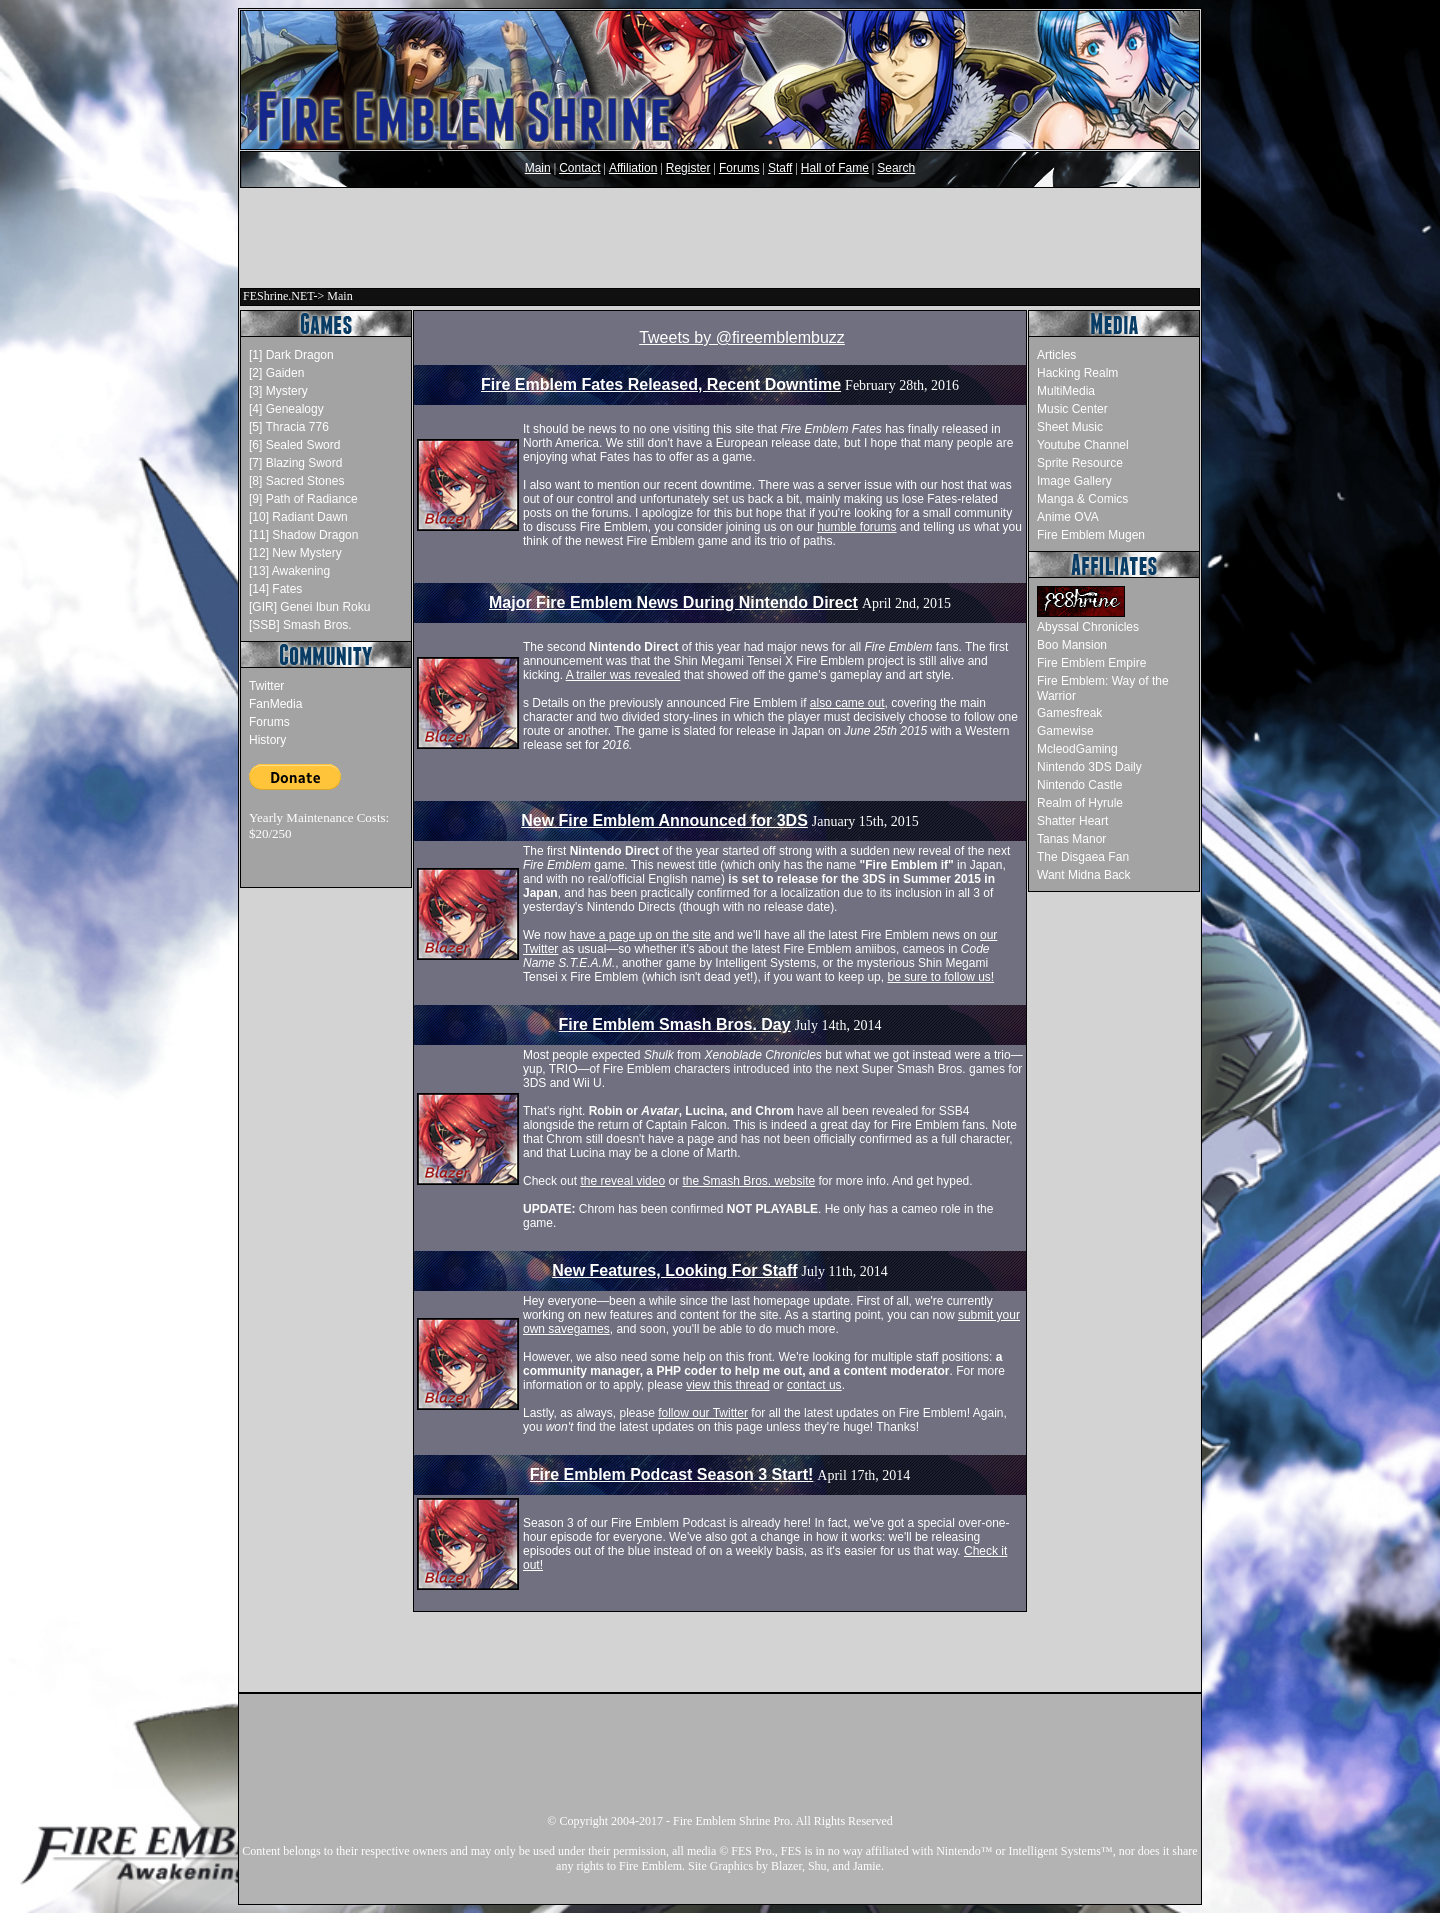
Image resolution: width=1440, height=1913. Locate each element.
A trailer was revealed (623, 675)
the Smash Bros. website (748, 1181)
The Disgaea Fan (1083, 857)
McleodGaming (1077, 749)
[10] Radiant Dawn (298, 517)
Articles (1056, 355)
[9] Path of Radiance (303, 499)
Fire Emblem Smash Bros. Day (675, 1024)
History (267, 740)
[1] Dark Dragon (291, 355)
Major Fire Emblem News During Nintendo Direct (673, 602)
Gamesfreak (1069, 713)
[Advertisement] (720, 238)
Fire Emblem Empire (1091, 663)
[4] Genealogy (286, 409)
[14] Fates (275, 589)
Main (538, 168)
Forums (739, 168)
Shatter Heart (1072, 821)
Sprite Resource (1080, 463)
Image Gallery (1074, 481)
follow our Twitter (703, 1413)
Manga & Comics (1082, 499)
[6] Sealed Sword (294, 445)
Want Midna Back (1084, 875)
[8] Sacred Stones (296, 481)
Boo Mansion (1072, 645)
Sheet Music (1070, 427)
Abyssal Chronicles (1088, 627)
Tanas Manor (1071, 839)
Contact (579, 168)
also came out (847, 703)
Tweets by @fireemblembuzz (742, 337)
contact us (814, 1385)
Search (896, 168)
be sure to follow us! (940, 977)
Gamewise (1065, 731)
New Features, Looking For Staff (674, 1270)
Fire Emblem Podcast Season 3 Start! (672, 1474)
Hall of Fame (835, 168)
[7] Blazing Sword (295, 463)
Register (688, 168)
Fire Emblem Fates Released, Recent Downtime (661, 384)
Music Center (1072, 409)
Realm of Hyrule (1080, 803)
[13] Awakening (289, 571)
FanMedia (275, 704)
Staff (780, 168)
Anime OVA (1068, 517)
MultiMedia (1066, 391)
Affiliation (633, 168)
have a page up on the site (639, 935)
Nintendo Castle (1079, 785)
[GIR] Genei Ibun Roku (309, 607)
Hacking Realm (1077, 373)
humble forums (856, 527)
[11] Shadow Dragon (303, 535)
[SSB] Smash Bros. (300, 625)
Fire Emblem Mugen (1091, 535)
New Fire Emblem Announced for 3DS (664, 820)
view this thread (727, 1385)
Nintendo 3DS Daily (1089, 767)
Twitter (266, 686)
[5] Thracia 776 (289, 427)
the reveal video (622, 1181)
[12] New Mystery (295, 553)
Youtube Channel (1083, 445)
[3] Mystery (278, 391)
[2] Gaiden (276, 373)
